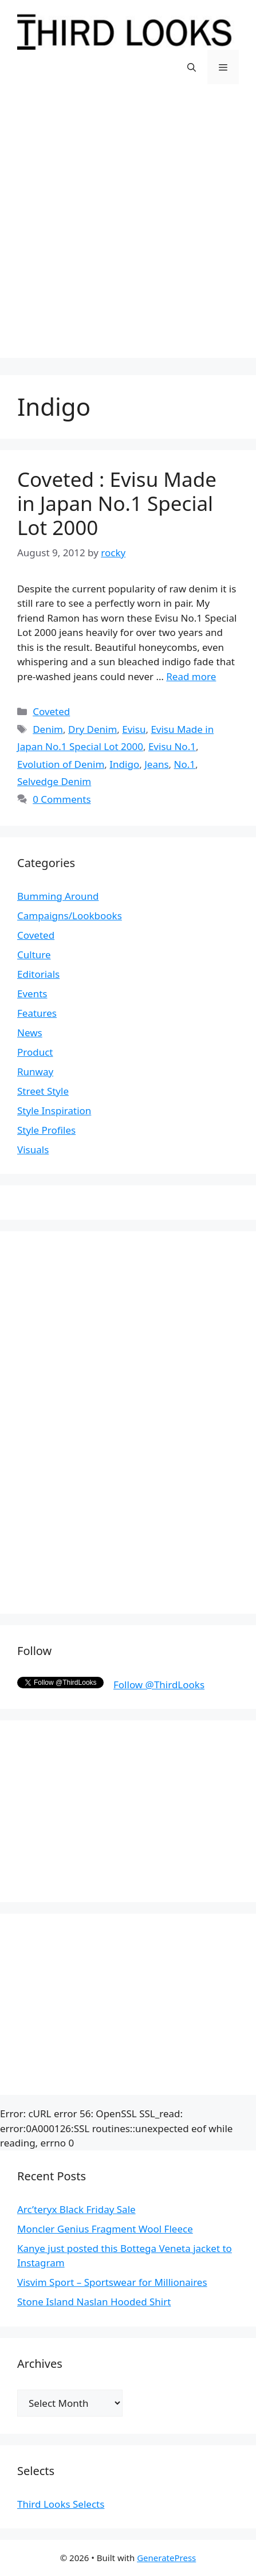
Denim (48, 729)
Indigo (124, 764)
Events (32, 993)
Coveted (51, 711)
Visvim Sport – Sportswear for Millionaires (112, 2282)
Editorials (38, 974)
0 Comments (61, 799)
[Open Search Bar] (191, 67)
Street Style (43, 1091)
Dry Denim (92, 729)
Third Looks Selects (60, 2504)
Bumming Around (58, 896)
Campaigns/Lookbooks (69, 915)
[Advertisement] (128, 230)
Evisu (133, 729)
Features (37, 1013)
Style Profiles (46, 1130)
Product (35, 1052)
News (29, 1032)
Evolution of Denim (60, 764)
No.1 (185, 764)
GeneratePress (166, 2557)
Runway (35, 1071)
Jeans (156, 764)
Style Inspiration (54, 1110)
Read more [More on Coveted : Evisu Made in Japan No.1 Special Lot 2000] (191, 676)
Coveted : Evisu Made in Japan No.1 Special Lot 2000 (116, 503)
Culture (34, 954)
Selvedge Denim (54, 781)
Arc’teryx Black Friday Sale (76, 2209)
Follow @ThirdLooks (158, 1684)
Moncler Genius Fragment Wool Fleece (105, 2228)
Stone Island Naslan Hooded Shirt (94, 2301)
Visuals (33, 1149)
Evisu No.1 (172, 746)
